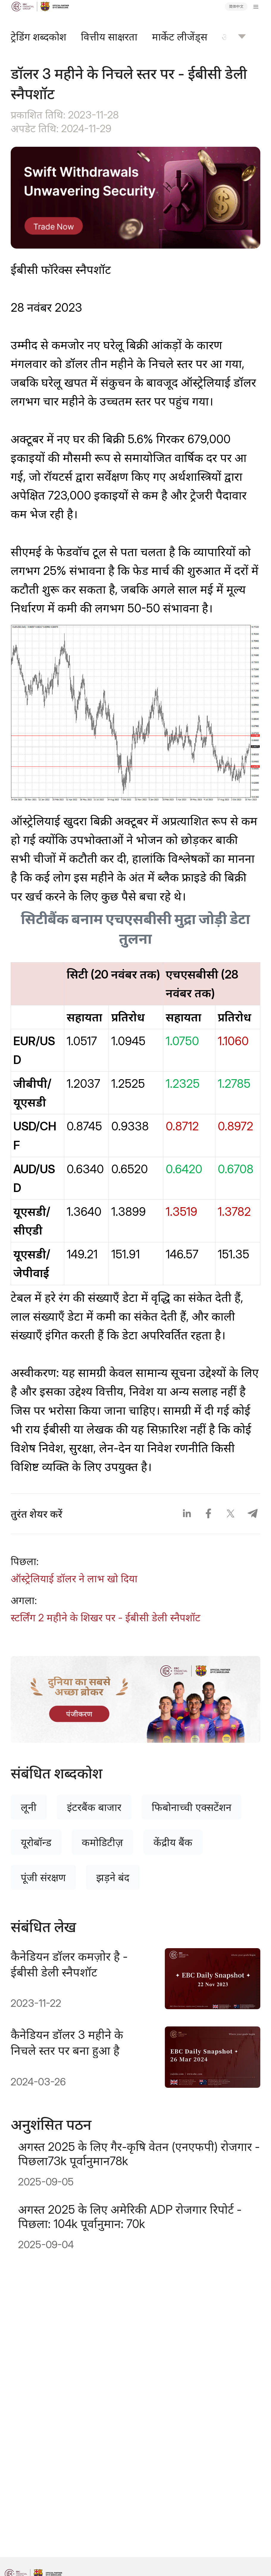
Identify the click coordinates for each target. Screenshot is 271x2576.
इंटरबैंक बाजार (94, 1807)
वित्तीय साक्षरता (109, 37)
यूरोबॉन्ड (36, 1842)
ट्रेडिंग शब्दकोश (38, 37)
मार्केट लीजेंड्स (179, 37)
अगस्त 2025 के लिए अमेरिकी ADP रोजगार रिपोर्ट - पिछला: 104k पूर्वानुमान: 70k (130, 2216)
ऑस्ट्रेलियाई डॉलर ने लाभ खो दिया (74, 1578)
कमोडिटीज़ (102, 1842)
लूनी (29, 1807)
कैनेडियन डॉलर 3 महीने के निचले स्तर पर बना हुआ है (67, 2042)
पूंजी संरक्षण (43, 1877)
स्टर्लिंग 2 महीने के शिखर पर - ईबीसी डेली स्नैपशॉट (105, 1617)
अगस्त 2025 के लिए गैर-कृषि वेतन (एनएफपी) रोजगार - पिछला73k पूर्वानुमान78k (139, 2154)
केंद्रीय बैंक (172, 1842)
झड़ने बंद (112, 1877)
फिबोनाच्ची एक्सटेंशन (191, 1807)
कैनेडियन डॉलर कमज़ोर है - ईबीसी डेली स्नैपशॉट (69, 1964)
